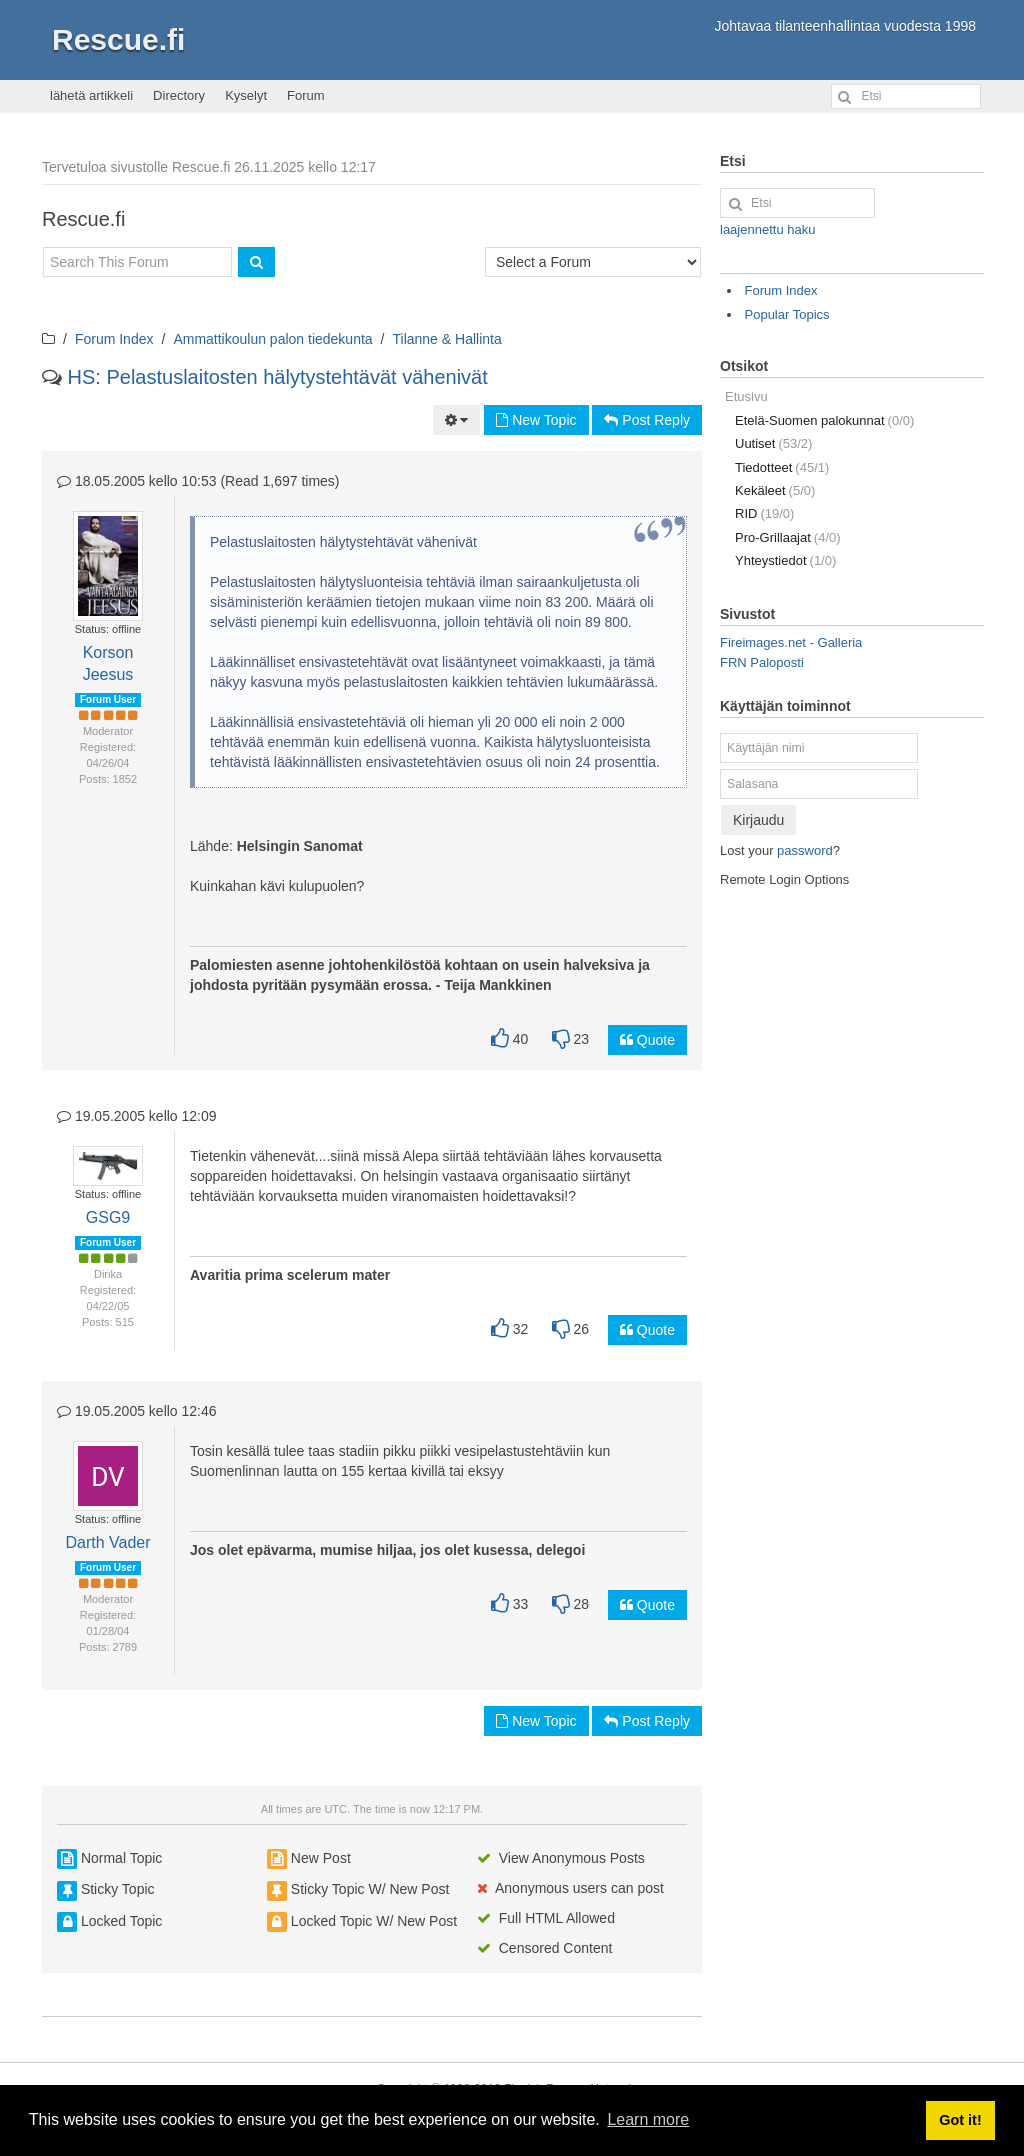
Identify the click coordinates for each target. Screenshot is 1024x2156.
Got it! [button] (960, 2120)
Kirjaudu (758, 820)
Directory (179, 95)
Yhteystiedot (785, 560)
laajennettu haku (767, 229)
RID (764, 513)
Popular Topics (787, 314)
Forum (306, 95)
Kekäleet (775, 490)
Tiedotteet (782, 467)
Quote (647, 1040)
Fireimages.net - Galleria (791, 642)
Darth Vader (107, 1542)
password (805, 850)
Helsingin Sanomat (300, 846)
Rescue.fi (118, 39)
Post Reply (647, 420)
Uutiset (773, 443)
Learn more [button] (648, 2119)
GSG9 (108, 1217)
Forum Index (114, 339)
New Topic (536, 420)
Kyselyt (246, 95)
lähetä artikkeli (91, 95)
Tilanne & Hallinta (447, 339)
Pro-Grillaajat (788, 537)
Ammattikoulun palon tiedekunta (272, 339)
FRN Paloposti (762, 662)
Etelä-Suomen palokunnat (824, 420)
